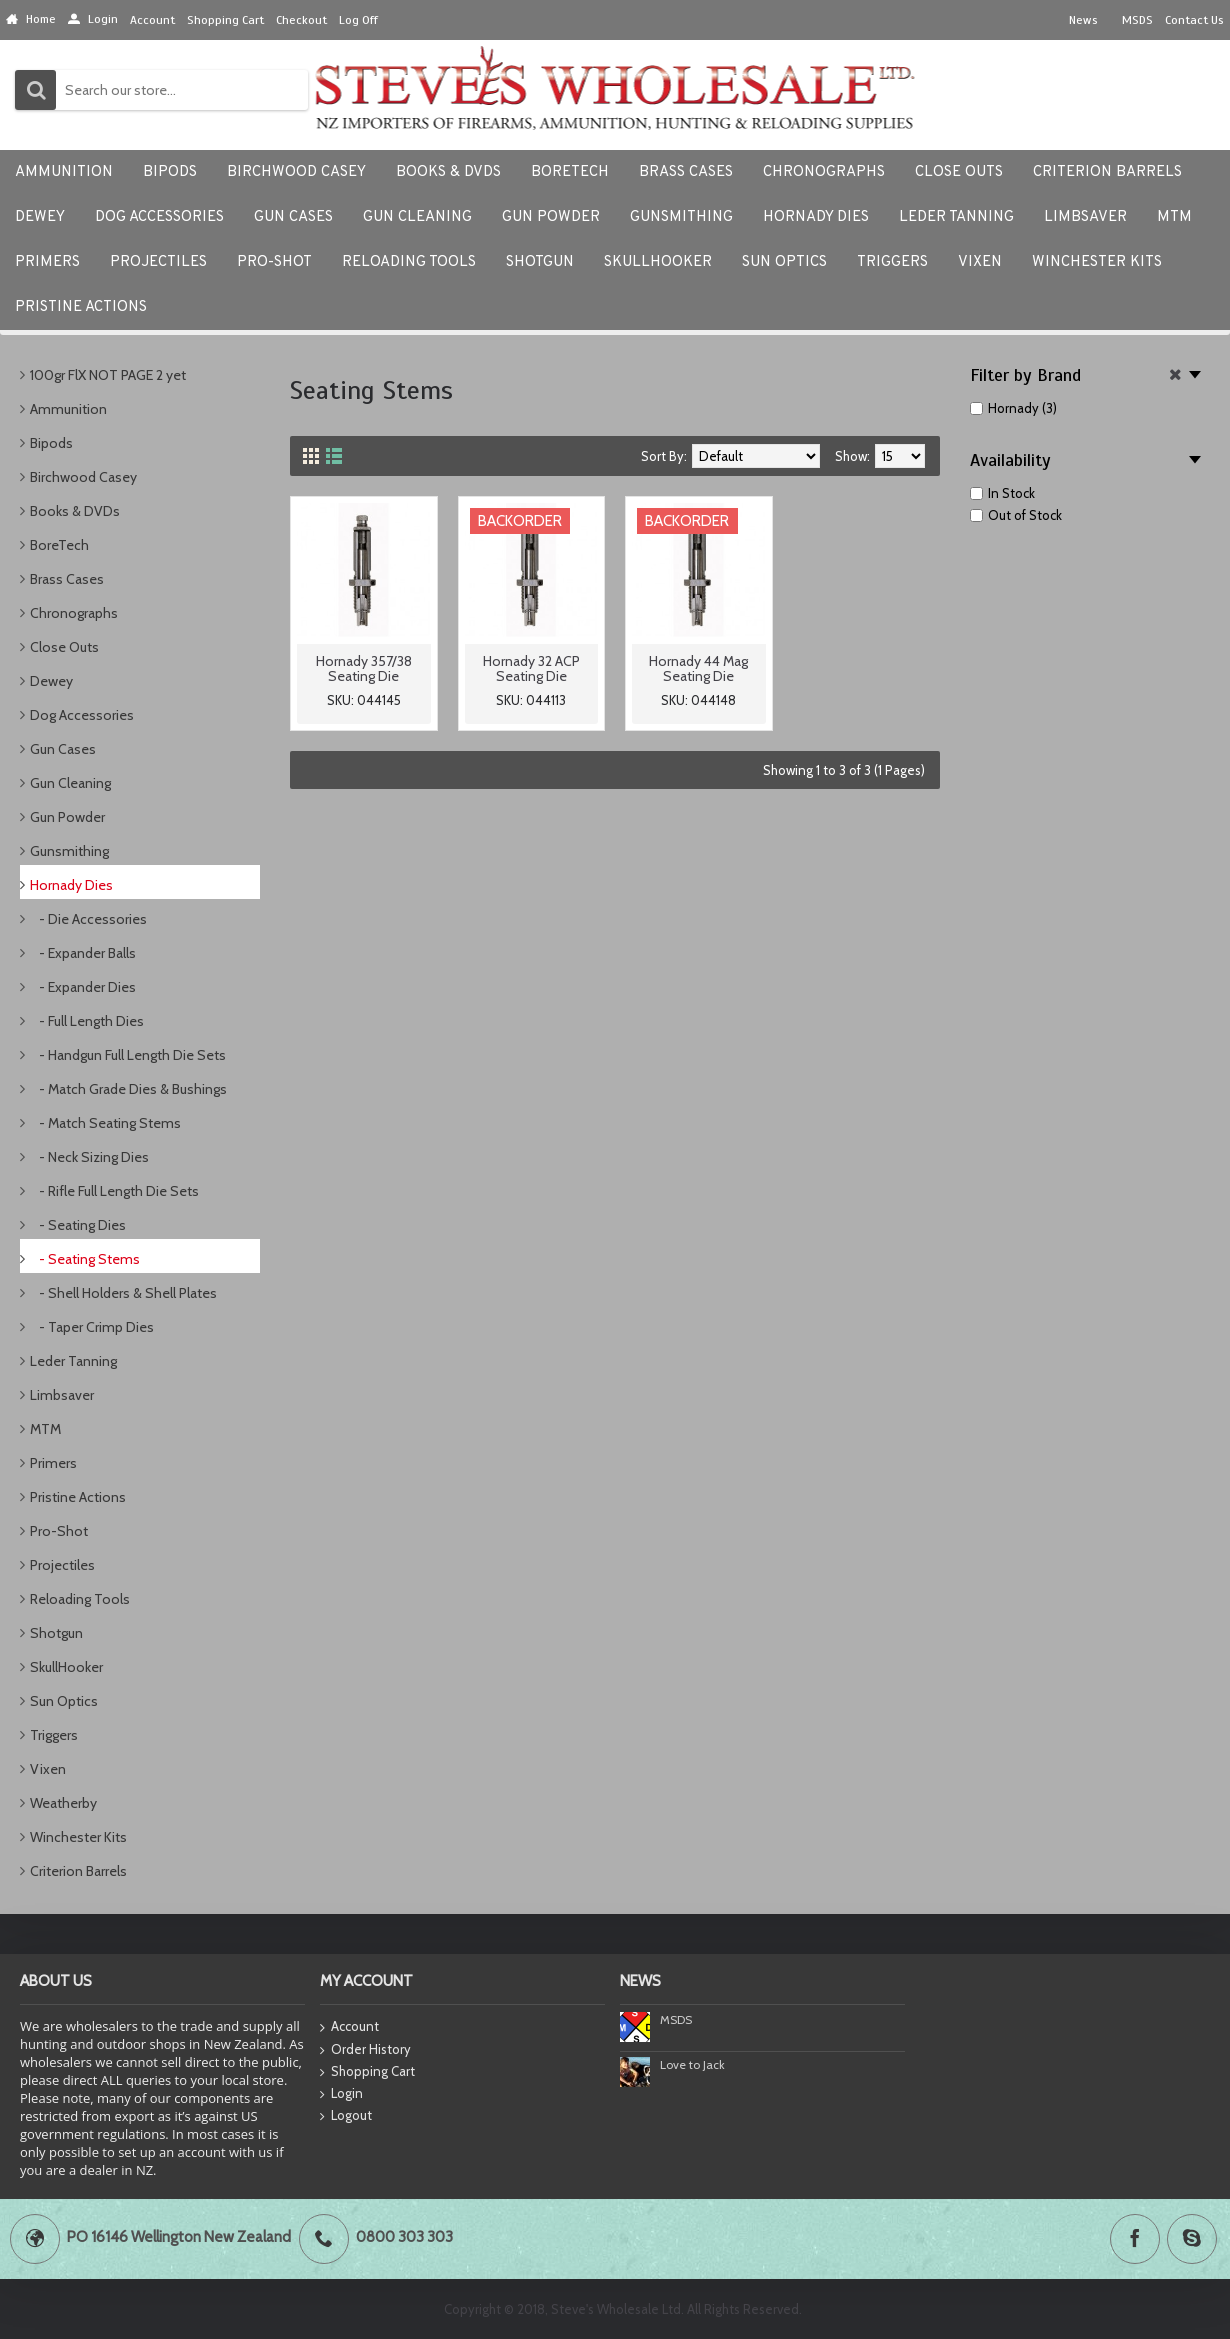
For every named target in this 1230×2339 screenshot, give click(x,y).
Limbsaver (62, 1395)
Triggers (54, 1735)
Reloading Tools (80, 1599)
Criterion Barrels (78, 1871)
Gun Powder (67, 817)
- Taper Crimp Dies (92, 1327)
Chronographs (74, 613)
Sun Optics (64, 1701)
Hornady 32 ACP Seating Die (531, 668)
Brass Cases (67, 579)
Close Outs (64, 647)
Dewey (51, 681)
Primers (53, 1463)
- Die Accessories (88, 919)
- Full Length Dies (87, 1021)
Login (341, 2094)
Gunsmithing (69, 851)
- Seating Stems (85, 1259)
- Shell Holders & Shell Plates (123, 1293)
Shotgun (56, 1633)
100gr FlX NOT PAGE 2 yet (108, 375)
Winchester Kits (78, 1837)
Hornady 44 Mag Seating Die (698, 668)
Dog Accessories (82, 715)
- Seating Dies (78, 1225)
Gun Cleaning (70, 783)
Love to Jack (692, 2064)
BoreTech (59, 545)
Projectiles (62, 1565)
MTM (45, 1429)
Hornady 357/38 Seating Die (364, 668)
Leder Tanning (73, 1361)
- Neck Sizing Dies (89, 1157)
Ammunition (68, 409)
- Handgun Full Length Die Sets (128, 1055)
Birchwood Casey (83, 477)
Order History (365, 2050)
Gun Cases (63, 749)
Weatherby (63, 1803)
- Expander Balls (83, 953)
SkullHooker (66, 1667)
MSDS (676, 2019)
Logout (346, 2116)
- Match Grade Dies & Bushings (128, 1089)
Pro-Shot (59, 1531)
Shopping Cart (367, 2072)
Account (349, 2027)
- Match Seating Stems (105, 1123)
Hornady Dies (71, 885)
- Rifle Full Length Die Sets (114, 1191)
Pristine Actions (78, 1497)
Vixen (48, 1769)
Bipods (51, 443)
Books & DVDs (75, 511)
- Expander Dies (83, 987)
